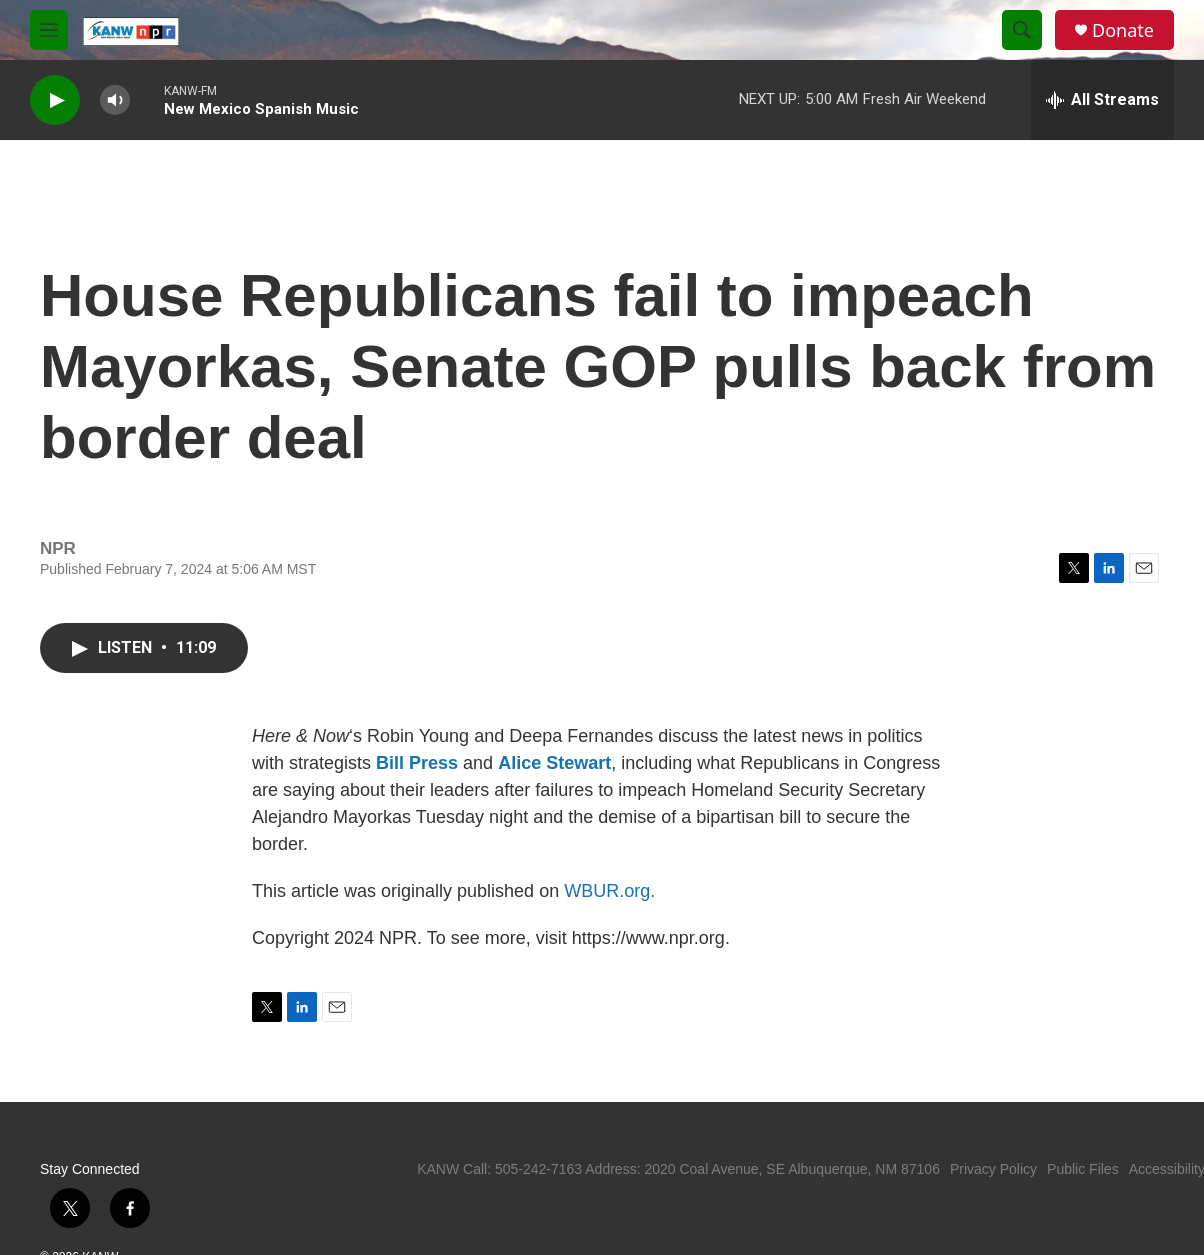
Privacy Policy (993, 1169)
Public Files (1083, 1169)
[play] (55, 100)
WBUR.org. (609, 891)
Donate (1123, 30)
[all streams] (1102, 100)
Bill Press (417, 763)
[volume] (115, 100)
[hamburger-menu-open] (49, 30)
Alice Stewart (554, 763)
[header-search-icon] (1022, 30)
